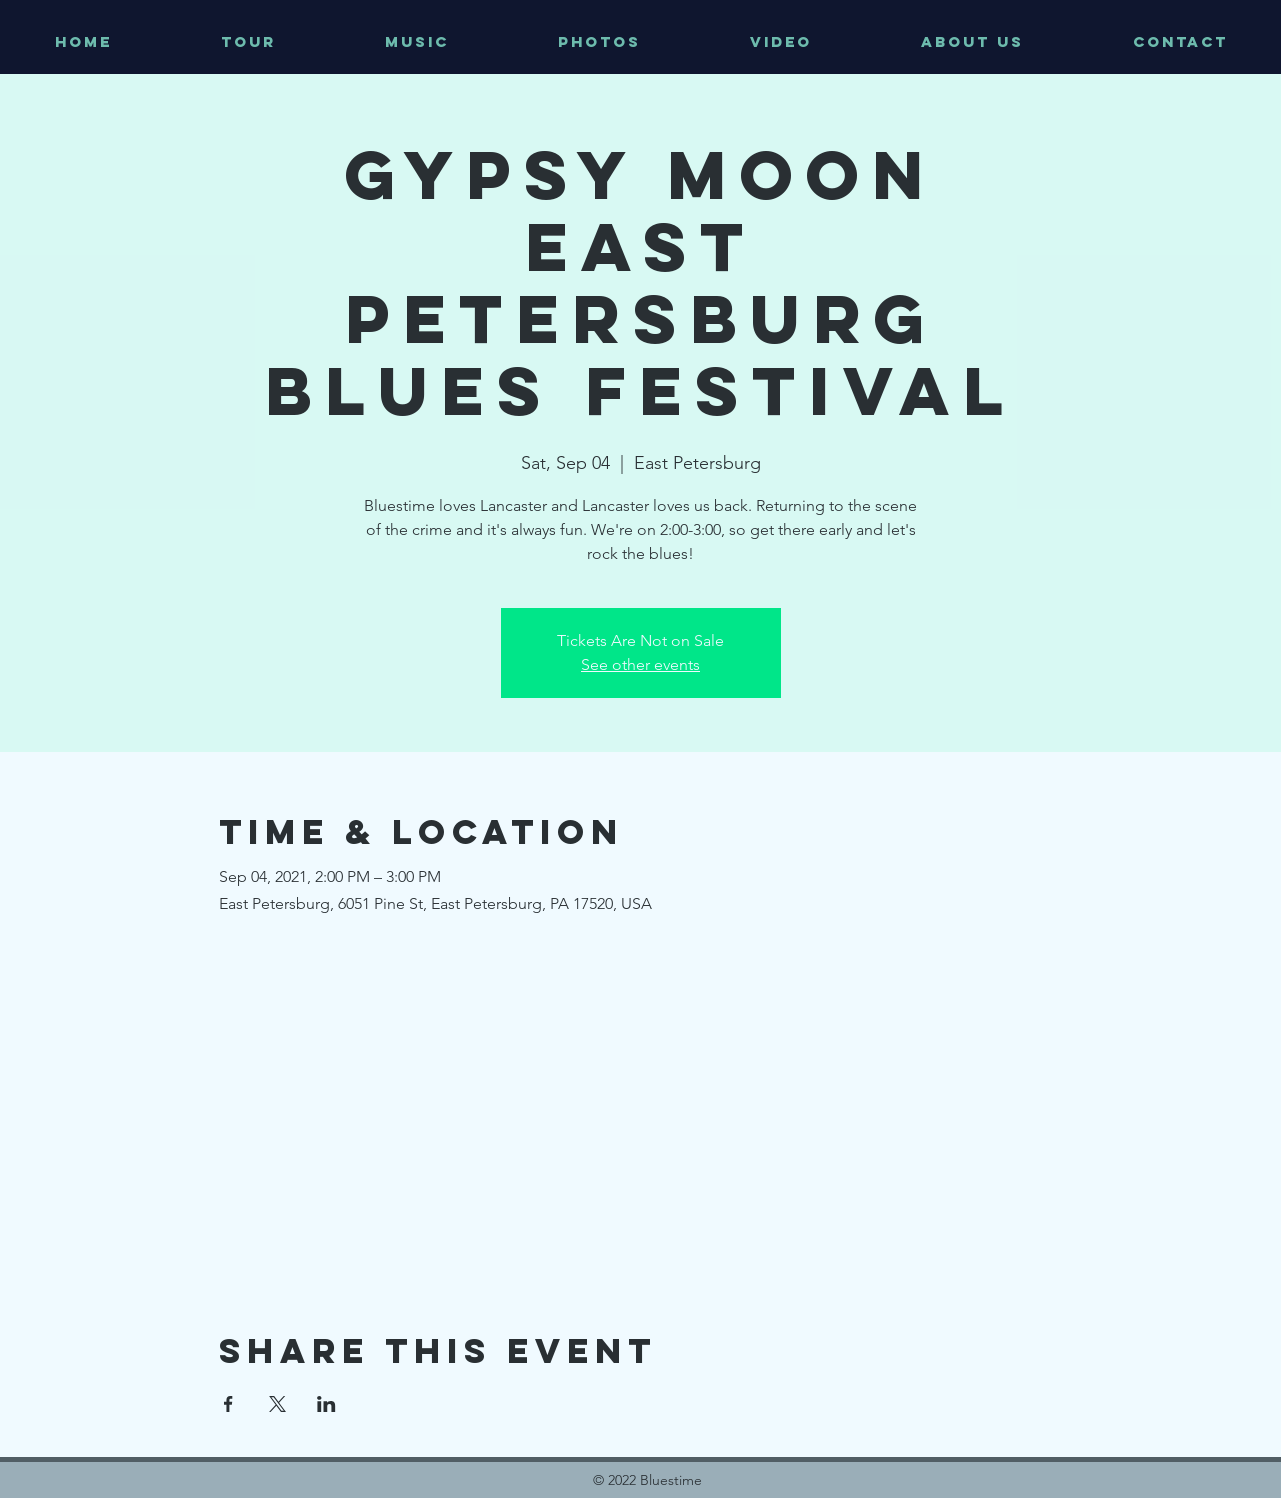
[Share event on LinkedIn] (326, 1404)
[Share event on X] (277, 1404)
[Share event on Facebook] (228, 1404)
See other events (640, 664)
